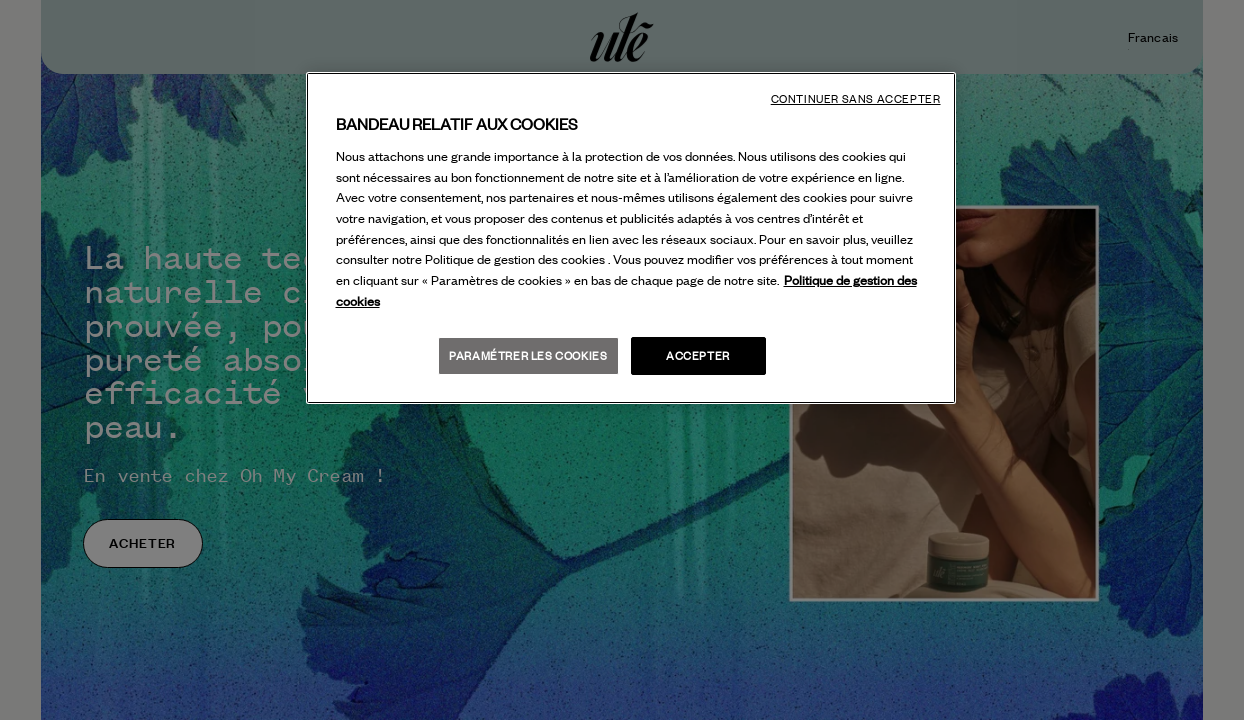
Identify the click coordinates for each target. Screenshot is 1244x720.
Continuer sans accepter (856, 99)
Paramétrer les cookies (528, 355)
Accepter (698, 355)
